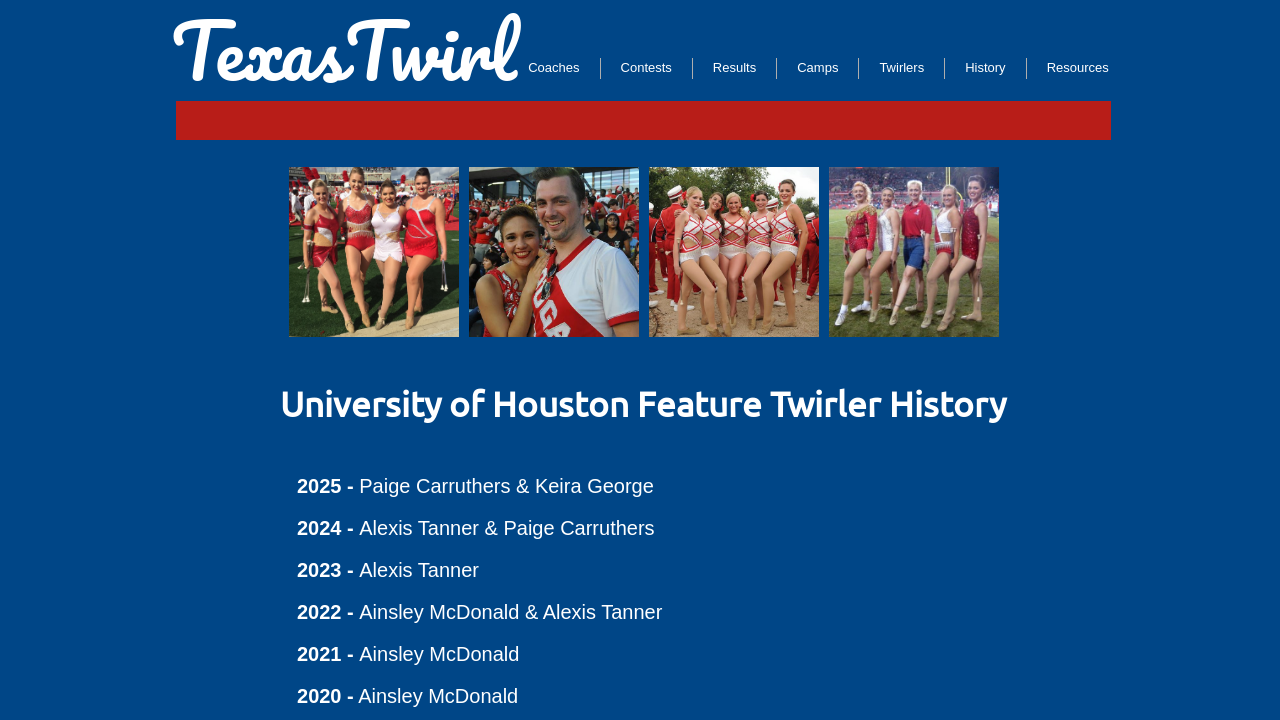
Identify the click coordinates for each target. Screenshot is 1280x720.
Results (734, 67)
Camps (817, 67)
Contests (646, 67)
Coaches (553, 67)
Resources (1078, 67)
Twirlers (901, 67)
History (985, 67)
